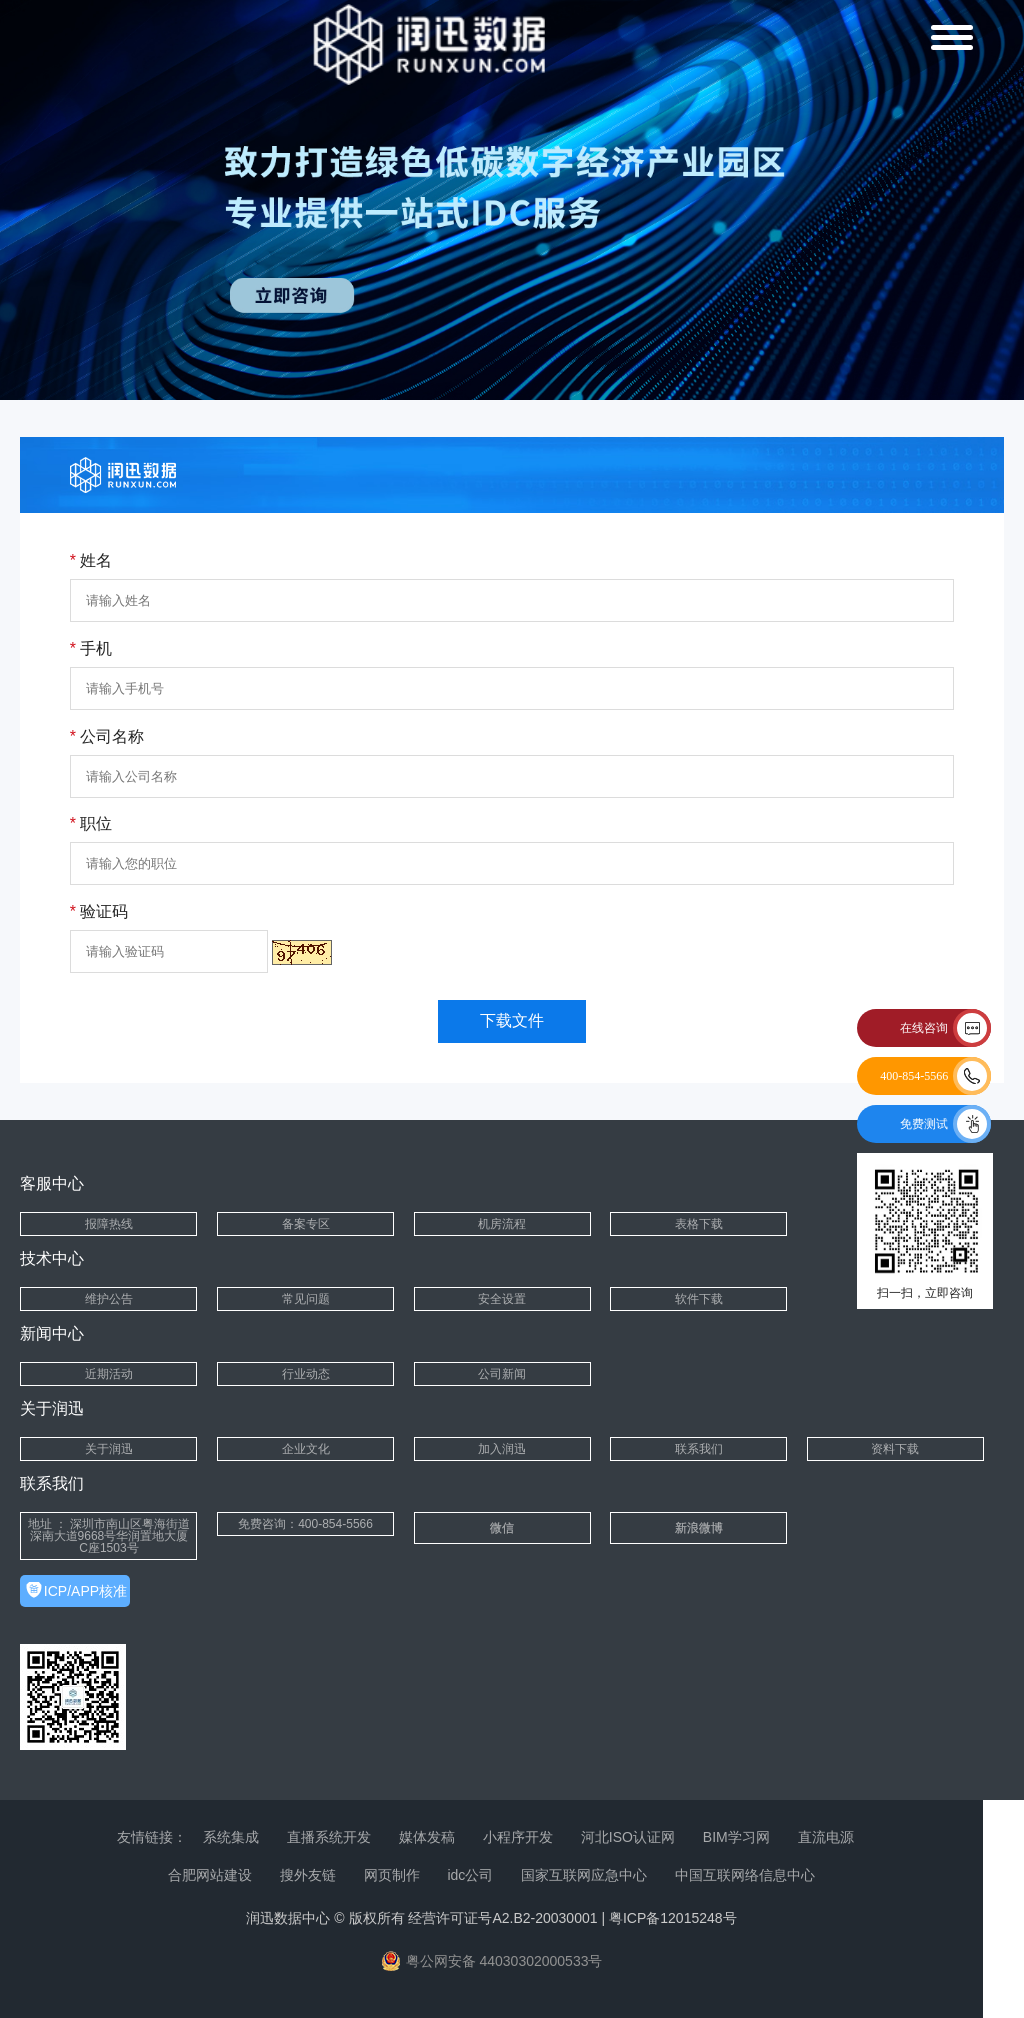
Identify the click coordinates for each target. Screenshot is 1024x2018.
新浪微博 (699, 1528)
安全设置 (502, 1299)
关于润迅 (109, 1449)
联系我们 (699, 1449)
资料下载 (895, 1449)
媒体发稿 (427, 1837)
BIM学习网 (736, 1837)
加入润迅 (502, 1449)
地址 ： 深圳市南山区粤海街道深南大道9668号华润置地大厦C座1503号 (109, 1536)
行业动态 (306, 1374)
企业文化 (306, 1449)
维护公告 (109, 1299)
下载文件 (512, 1020)
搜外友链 (308, 1875)
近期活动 (109, 1374)
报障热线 (109, 1224)
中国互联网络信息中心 (745, 1875)
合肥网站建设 (210, 1875)
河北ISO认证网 (628, 1837)
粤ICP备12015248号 (673, 1918)
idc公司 (470, 1875)
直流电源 (826, 1837)
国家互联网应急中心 (584, 1875)
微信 (502, 1528)
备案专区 (306, 1224)
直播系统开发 (329, 1837)
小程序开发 (518, 1837)
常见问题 (306, 1299)
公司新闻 (502, 1374)
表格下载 (699, 1224)
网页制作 (392, 1875)
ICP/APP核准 (85, 1591)
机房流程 (502, 1224)
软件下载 (699, 1299)
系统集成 (231, 1837)
